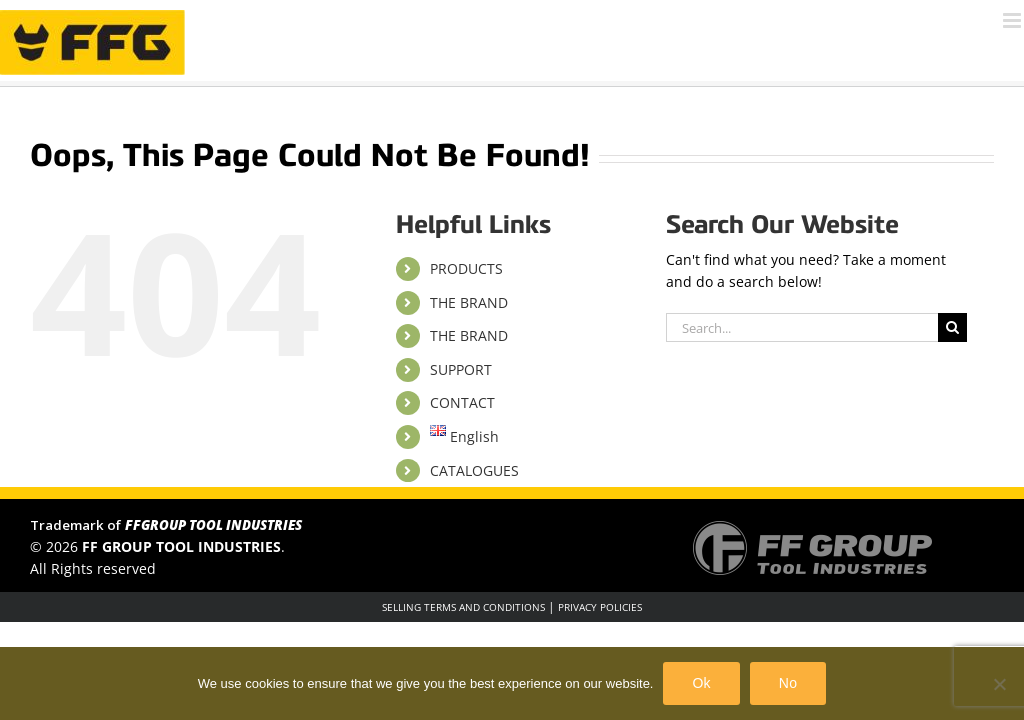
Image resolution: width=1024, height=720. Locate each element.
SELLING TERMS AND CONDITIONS (463, 607)
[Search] (952, 327)
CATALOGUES (474, 470)
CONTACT (462, 402)
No (788, 683)
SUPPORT (461, 369)
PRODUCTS (466, 268)
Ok (701, 683)
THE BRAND (469, 302)
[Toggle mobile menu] (1013, 20)
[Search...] (802, 327)
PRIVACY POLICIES (600, 607)
